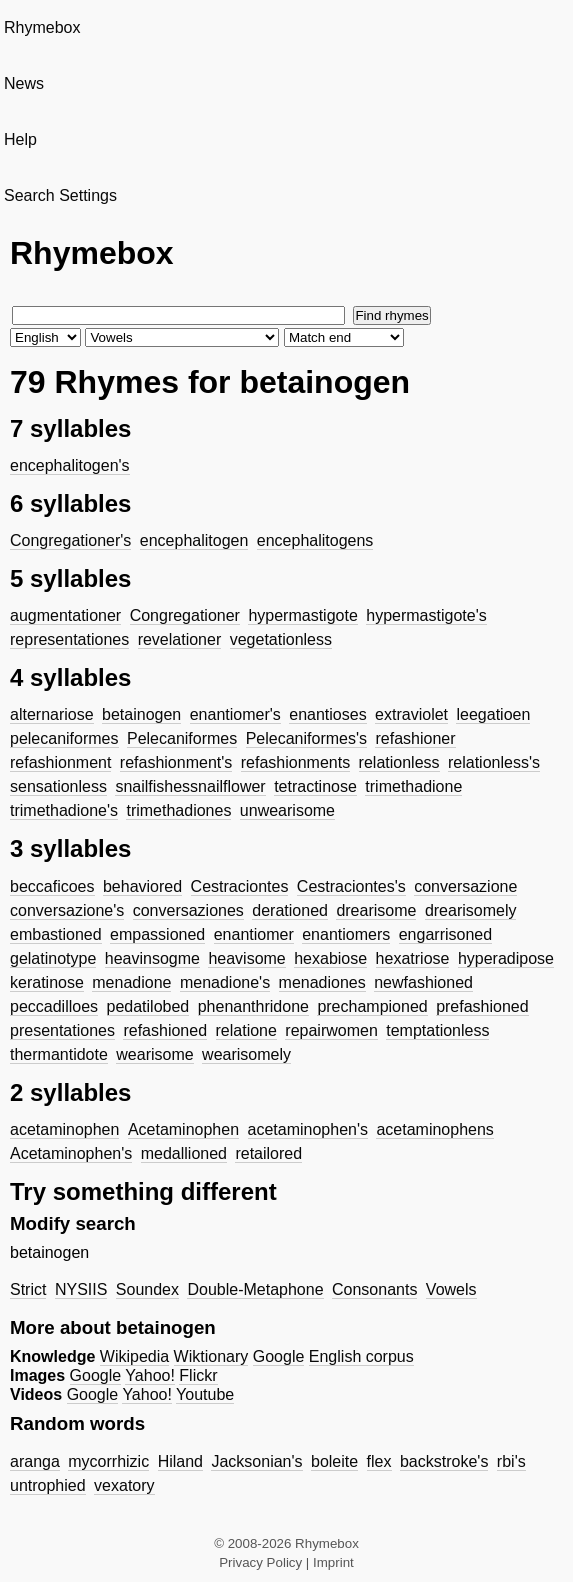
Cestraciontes (240, 886)
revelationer (180, 639)
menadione (131, 982)
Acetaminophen (183, 1129)
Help (20, 139)
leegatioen (493, 714)
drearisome (376, 910)
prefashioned (482, 1006)
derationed (290, 910)
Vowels (451, 1289)
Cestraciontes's (351, 886)
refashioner (415, 738)
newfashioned (423, 982)
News (24, 83)
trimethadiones (178, 810)
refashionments (295, 762)
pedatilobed (148, 1006)
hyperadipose (506, 958)
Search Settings (60, 195)
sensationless (58, 786)
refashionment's (176, 762)
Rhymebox (42, 27)
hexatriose (413, 958)
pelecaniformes (64, 738)
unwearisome (287, 810)
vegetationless (281, 639)
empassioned (157, 934)
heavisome (246, 958)
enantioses (327, 714)
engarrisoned (445, 934)
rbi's (511, 1461)
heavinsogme (152, 958)
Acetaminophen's (71, 1153)
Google (279, 1356)
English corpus (361, 1356)
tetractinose (315, 786)
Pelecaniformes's (306, 738)
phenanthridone (253, 1006)
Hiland (180, 1461)
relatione (246, 1030)
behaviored (142, 886)
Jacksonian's (256, 1461)
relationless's (494, 762)
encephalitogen (194, 540)
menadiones (322, 982)
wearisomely (246, 1054)
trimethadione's (64, 810)
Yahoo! (150, 1375)
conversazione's (67, 910)
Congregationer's (70, 540)
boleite (334, 1461)
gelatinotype (53, 958)
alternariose (52, 714)
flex (379, 1461)
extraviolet (411, 714)
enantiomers (346, 934)
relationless (399, 762)
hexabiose (330, 958)
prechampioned (372, 1006)
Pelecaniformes (182, 738)
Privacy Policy (260, 1562)
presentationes (62, 1030)
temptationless (437, 1030)
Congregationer (185, 615)
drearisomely (471, 910)
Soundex (147, 1289)
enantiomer (254, 934)
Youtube (205, 1394)
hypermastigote (302, 615)
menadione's (225, 982)
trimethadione (413, 786)
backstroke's (444, 1461)
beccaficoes (52, 886)
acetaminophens (434, 1129)
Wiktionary (211, 1356)
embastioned (56, 934)
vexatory (124, 1485)
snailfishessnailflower (190, 786)
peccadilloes (54, 1006)
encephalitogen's (70, 465)
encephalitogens (315, 540)
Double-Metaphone (255, 1289)
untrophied (48, 1485)
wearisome (154, 1054)
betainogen (141, 714)
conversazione (465, 886)
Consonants (374, 1289)
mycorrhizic (108, 1461)
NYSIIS (81, 1289)
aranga (35, 1461)
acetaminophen (64, 1129)
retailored (268, 1153)
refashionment (60, 762)
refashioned (165, 1030)
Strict (28, 1289)
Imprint (333, 1562)
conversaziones (188, 910)
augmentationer (65, 615)
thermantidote (59, 1054)
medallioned (184, 1153)
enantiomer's (235, 714)
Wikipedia (134, 1356)
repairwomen (331, 1030)
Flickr (198, 1375)
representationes (69, 639)
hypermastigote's (426, 615)
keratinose (47, 982)
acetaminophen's (308, 1129)
